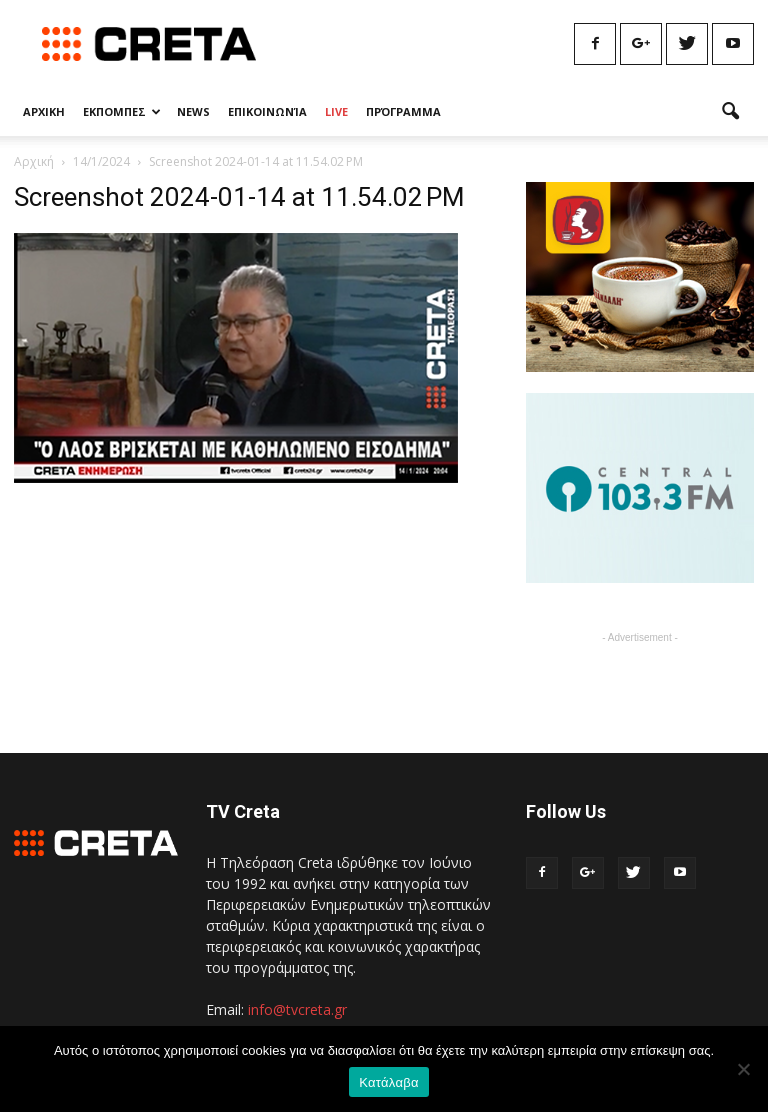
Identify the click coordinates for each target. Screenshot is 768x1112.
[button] (730, 112)
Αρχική (34, 161)
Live (336, 111)
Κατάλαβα (388, 1082)
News (193, 111)
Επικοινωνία (267, 111)
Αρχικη (44, 111)
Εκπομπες (122, 111)
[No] (743, 1069)
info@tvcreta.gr (297, 1009)
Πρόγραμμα (403, 111)
